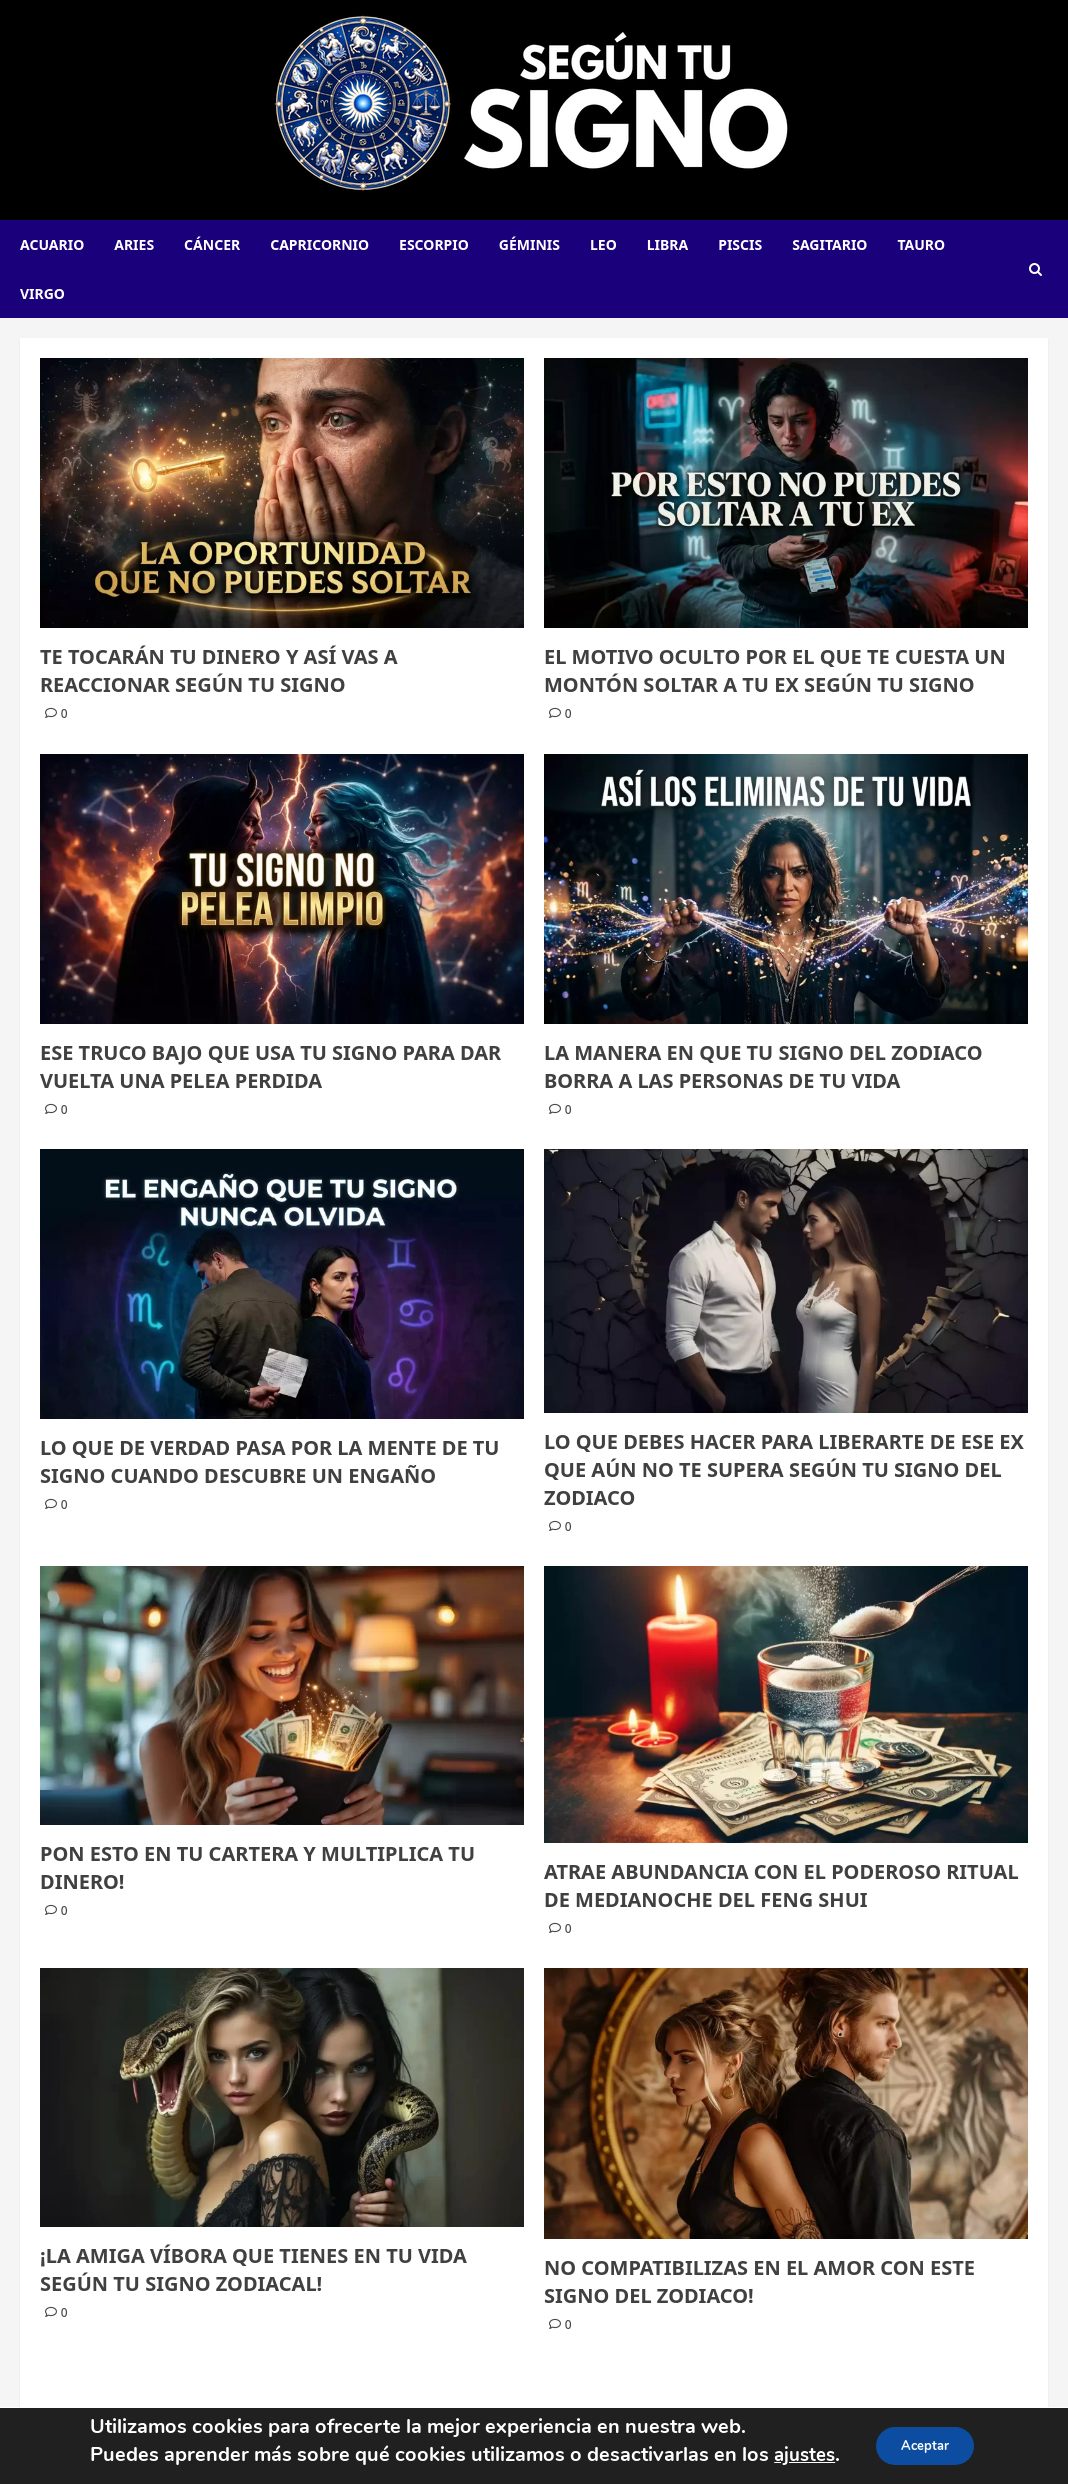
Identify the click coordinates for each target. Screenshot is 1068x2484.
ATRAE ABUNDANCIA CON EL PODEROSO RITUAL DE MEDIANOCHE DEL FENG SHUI (781, 1885)
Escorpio (434, 244)
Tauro (921, 244)
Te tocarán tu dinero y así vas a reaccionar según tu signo (219, 670)
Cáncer (212, 244)
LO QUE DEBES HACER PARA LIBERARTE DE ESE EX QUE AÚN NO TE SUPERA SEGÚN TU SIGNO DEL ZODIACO (784, 1469)
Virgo (42, 293)
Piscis (740, 244)
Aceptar (928, 2445)
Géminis (529, 244)
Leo (603, 244)
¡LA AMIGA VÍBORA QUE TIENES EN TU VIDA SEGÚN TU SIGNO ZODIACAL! (253, 2269)
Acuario (52, 244)
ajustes (798, 2454)
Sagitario (829, 244)
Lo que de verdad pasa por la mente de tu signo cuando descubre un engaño (269, 1461)
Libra (667, 244)
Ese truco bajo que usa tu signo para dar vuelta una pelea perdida (270, 1066)
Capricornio (319, 244)
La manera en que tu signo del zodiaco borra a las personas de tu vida (763, 1066)
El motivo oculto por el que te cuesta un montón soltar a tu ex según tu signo (775, 670)
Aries (134, 244)
